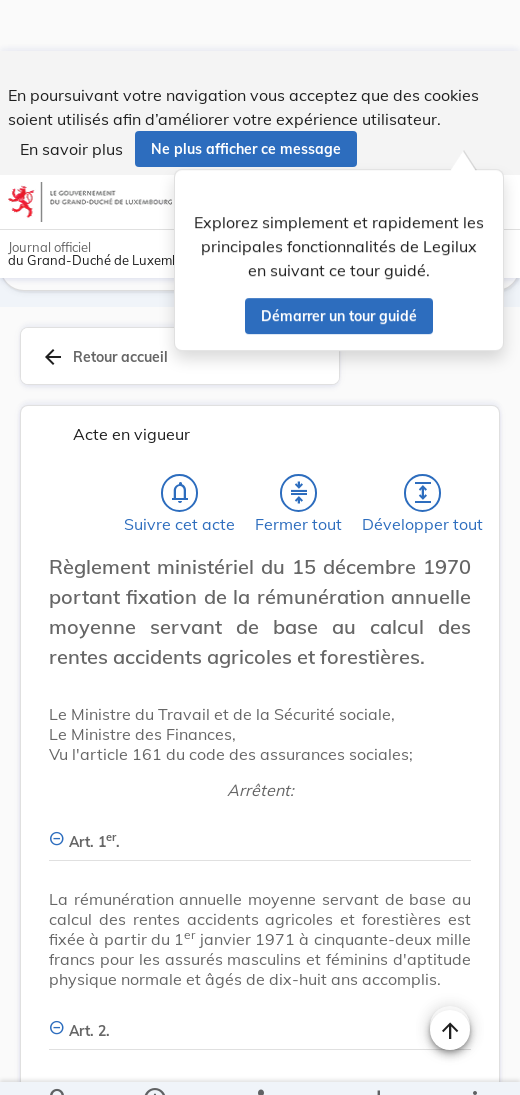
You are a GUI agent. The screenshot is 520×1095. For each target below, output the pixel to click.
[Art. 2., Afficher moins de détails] (260, 972)
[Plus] (474, 1063)
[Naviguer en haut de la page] (450, 979)
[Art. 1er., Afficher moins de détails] (260, 783)
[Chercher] (59, 1063)
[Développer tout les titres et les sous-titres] (423, 446)
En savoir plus (71, 98)
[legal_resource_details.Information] (154, 1063)
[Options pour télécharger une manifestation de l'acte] (378, 1063)
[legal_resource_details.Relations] (260, 1063)
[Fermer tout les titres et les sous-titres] (299, 446)
